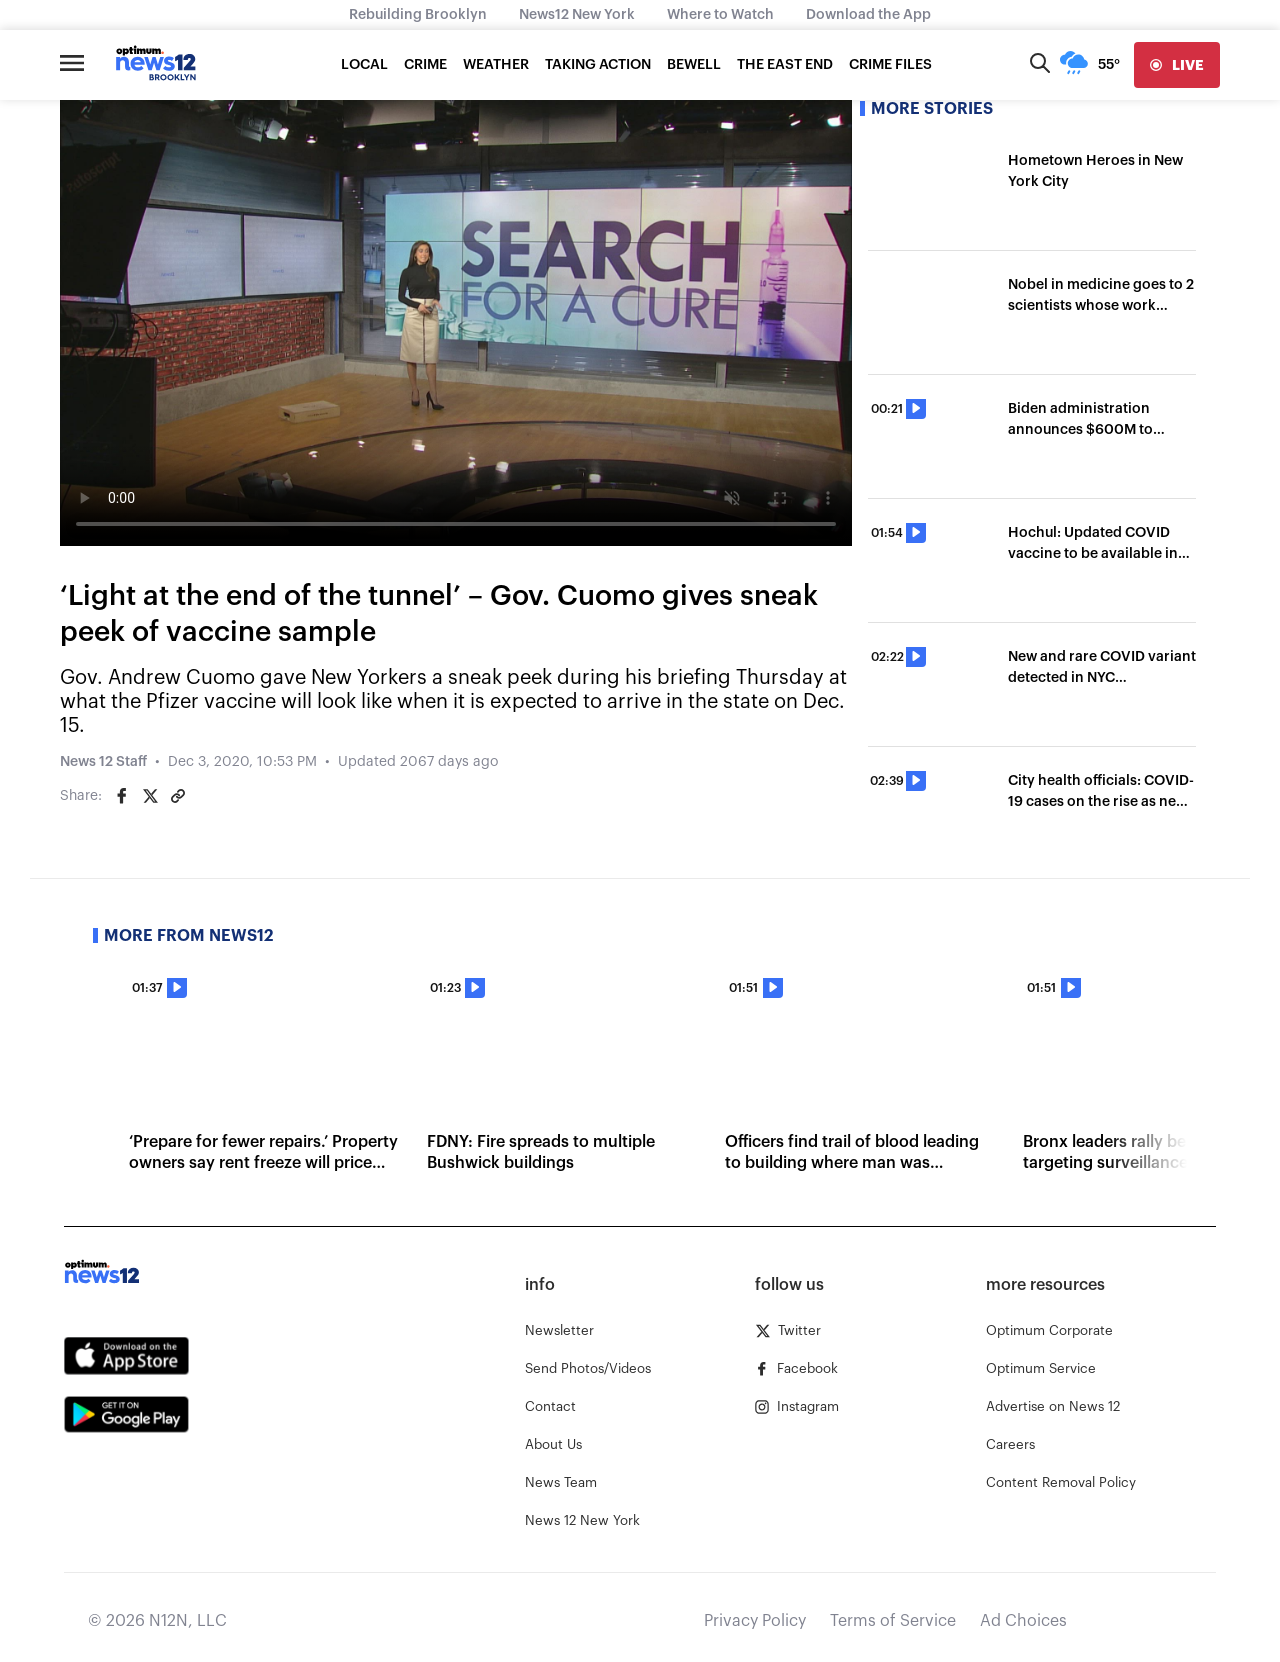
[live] (1177, 65)
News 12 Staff (103, 762)
